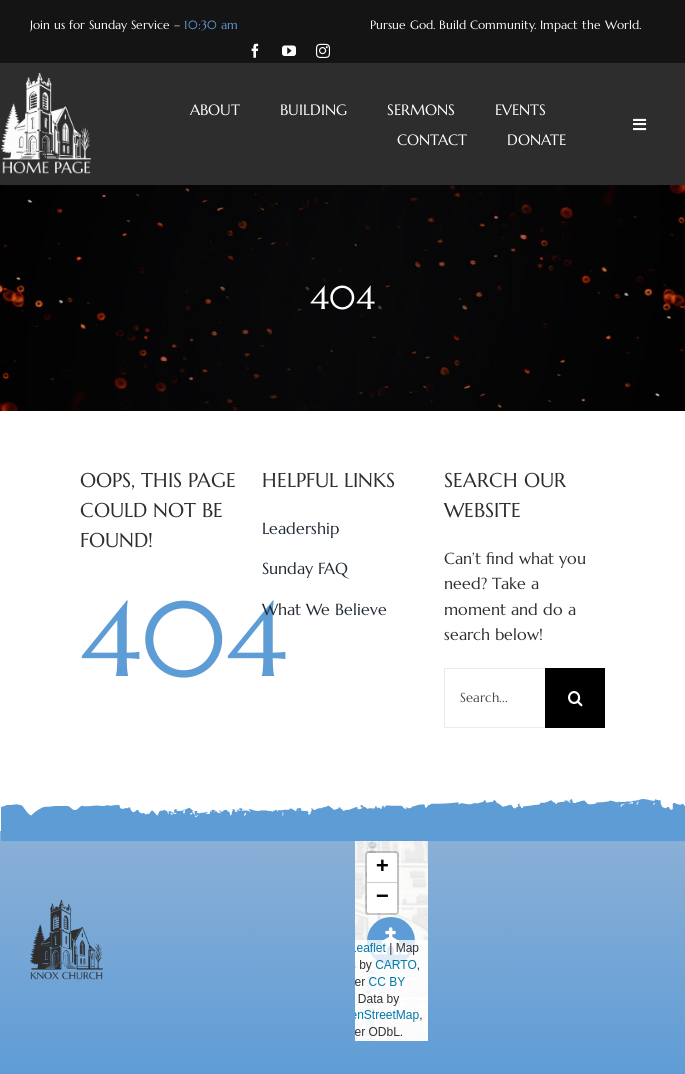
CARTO (396, 965)
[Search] (575, 698)
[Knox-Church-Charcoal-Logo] (66, 908)
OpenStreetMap (376, 1015)
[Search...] (494, 698)
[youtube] (289, 51)
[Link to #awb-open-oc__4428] (639, 124)
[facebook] (255, 51)
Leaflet (359, 948)
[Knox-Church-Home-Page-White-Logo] (46, 81)
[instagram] (323, 51)
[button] (382, 868)
